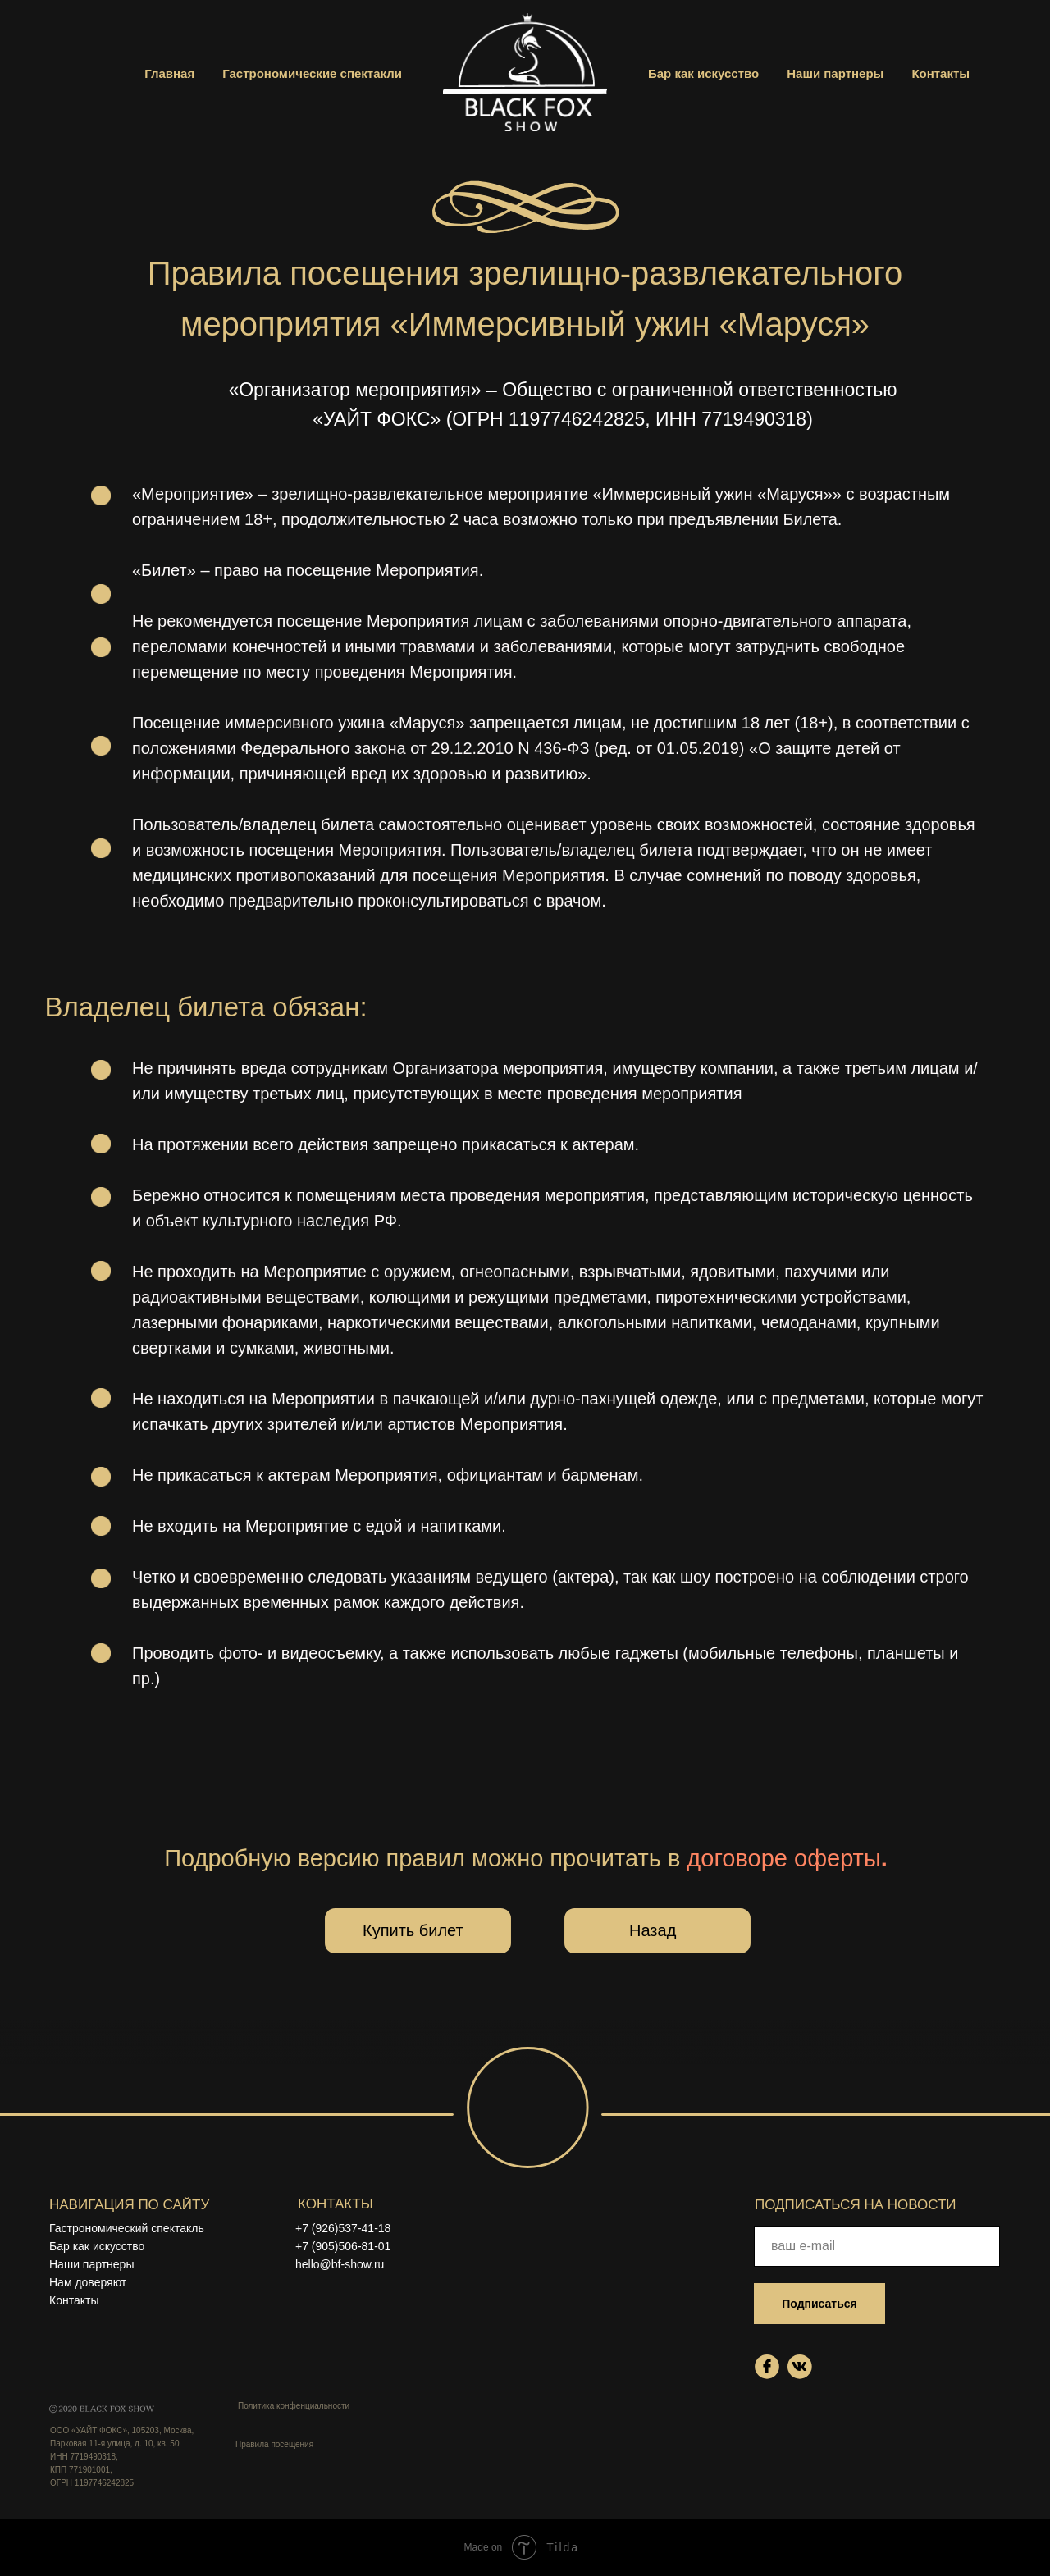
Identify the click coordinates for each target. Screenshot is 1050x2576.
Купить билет (413, 1930)
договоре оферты (787, 1858)
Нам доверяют (87, 2282)
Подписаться (819, 2303)
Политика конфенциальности (293, 2405)
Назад (652, 1930)
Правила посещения (274, 2444)
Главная (169, 73)
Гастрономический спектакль (126, 2228)
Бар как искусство (703, 73)
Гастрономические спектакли (312, 73)
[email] (877, 2246)
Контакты (940, 73)
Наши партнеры (835, 73)
